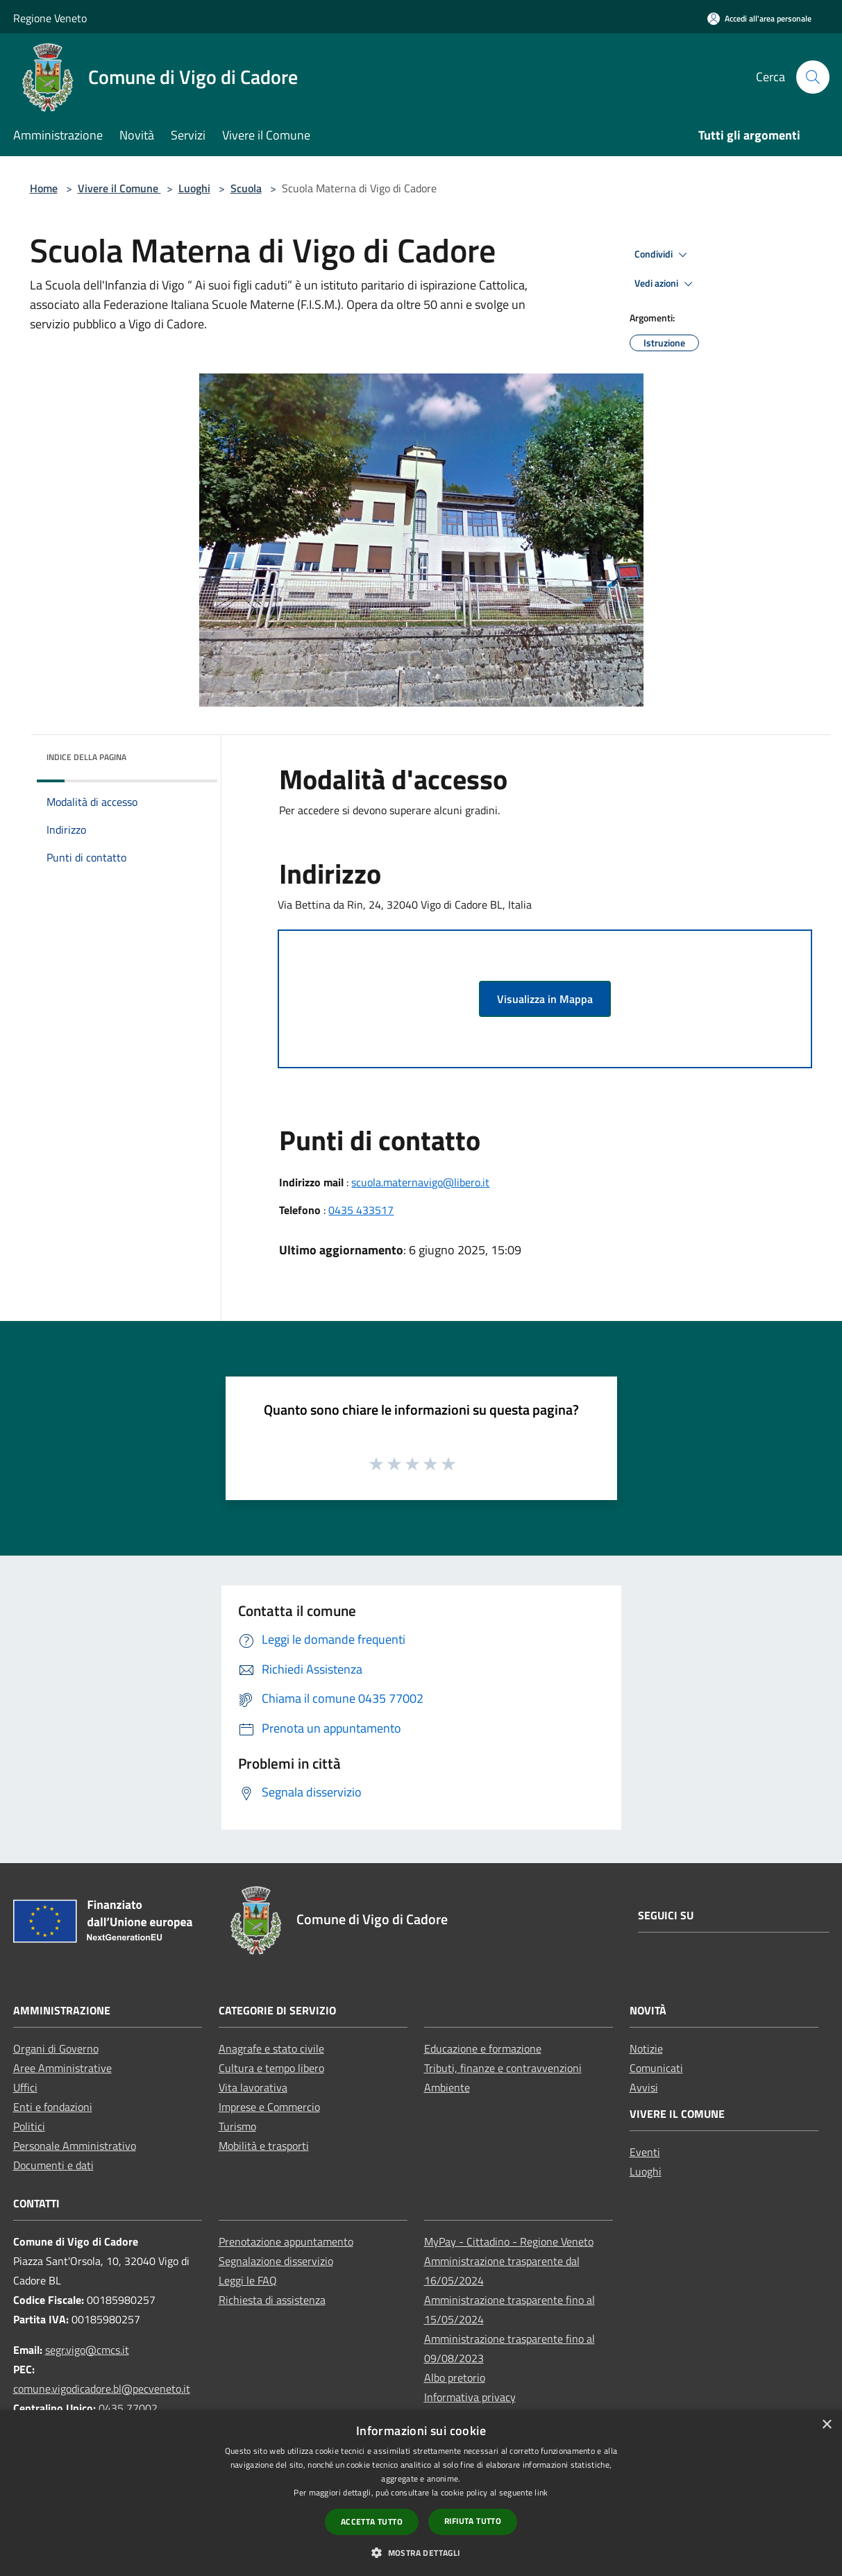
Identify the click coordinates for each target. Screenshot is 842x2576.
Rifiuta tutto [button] (472, 2520)
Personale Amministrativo (74, 2145)
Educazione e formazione (482, 2048)
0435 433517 (361, 1210)
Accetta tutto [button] (372, 2521)
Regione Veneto (50, 18)
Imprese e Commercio (269, 2106)
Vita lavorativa (253, 2087)
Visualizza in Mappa (545, 999)
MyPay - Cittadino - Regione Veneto (508, 2241)
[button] (421, 2552)
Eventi (645, 2152)
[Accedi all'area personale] (759, 18)
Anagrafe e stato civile (271, 2048)
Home (44, 188)
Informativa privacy (470, 2397)
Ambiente (447, 2087)
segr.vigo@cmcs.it (87, 2349)
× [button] (826, 2425)
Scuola (246, 188)
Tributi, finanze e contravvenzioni (503, 2068)
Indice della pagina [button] (86, 757)
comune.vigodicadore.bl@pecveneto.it (101, 2388)
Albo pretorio (454, 2377)
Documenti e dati (53, 2165)
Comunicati (656, 2068)
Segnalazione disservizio (276, 2261)
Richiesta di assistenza (272, 2299)
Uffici (25, 2087)
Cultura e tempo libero (271, 2068)
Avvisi (644, 2087)
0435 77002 (128, 2408)
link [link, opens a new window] (541, 2492)
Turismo (237, 2126)
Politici (29, 2126)
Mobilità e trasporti (264, 2145)
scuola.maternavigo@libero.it (420, 1182)
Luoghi (194, 188)
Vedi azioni (665, 284)
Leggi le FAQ (248, 2280)
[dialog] (421, 2493)
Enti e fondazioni (52, 2106)
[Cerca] (813, 77)
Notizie (646, 2048)
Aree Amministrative (62, 2068)
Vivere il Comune (119, 188)
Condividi (662, 254)
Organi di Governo (56, 2048)
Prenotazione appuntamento (286, 2241)
